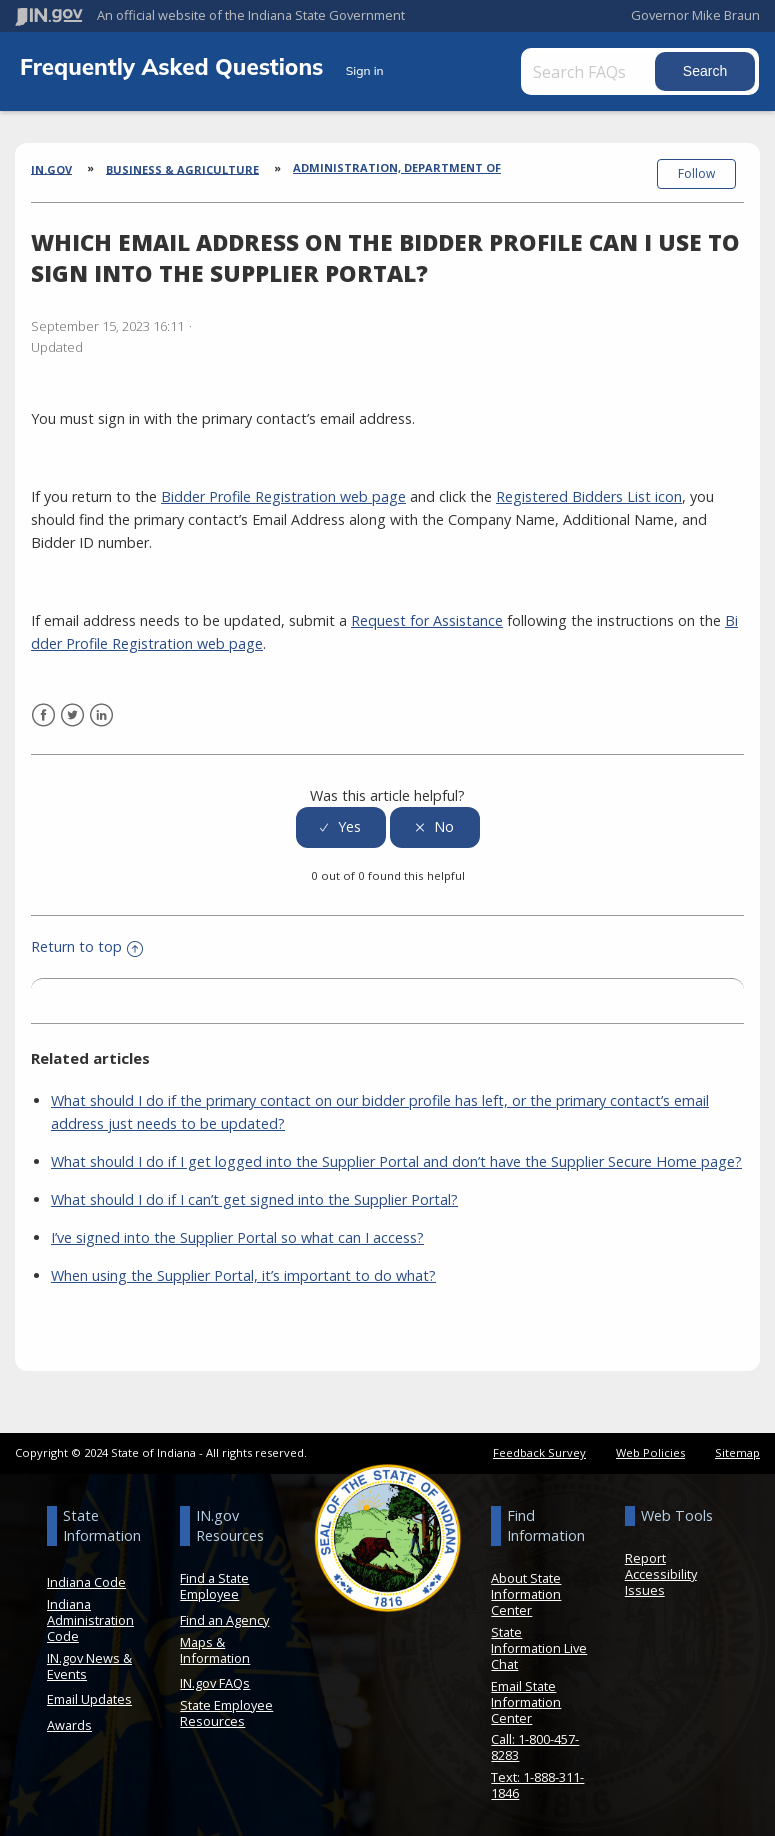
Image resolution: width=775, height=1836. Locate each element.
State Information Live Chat (539, 1646)
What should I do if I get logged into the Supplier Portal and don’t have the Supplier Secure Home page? (396, 1159)
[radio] (341, 824)
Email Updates (89, 1697)
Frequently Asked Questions (175, 66)
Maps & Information (215, 1647)
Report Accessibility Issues (661, 1572)
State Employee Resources (226, 1710)
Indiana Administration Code (90, 1618)
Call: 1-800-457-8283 (535, 1745)
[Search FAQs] (593, 71)
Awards (69, 1722)
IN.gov (51, 168)
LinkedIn (101, 713)
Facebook (43, 713)
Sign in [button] (365, 70)
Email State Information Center (526, 1699)
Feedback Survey (539, 1450)
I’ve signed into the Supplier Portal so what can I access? (237, 1235)
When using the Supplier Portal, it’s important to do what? (243, 1273)
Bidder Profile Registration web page (283, 494)
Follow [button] (696, 173)
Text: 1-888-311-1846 (537, 1782)
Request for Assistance (427, 618)
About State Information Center (526, 1592)
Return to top (87, 944)
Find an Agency (224, 1618)
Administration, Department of (397, 167)
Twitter (72, 713)
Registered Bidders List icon (589, 494)
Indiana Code (86, 1580)
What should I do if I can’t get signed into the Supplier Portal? (254, 1197)
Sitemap (737, 1450)
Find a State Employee (214, 1584)
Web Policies (650, 1450)
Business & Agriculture (182, 168)
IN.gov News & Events (89, 1663)
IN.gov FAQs (215, 1681)
